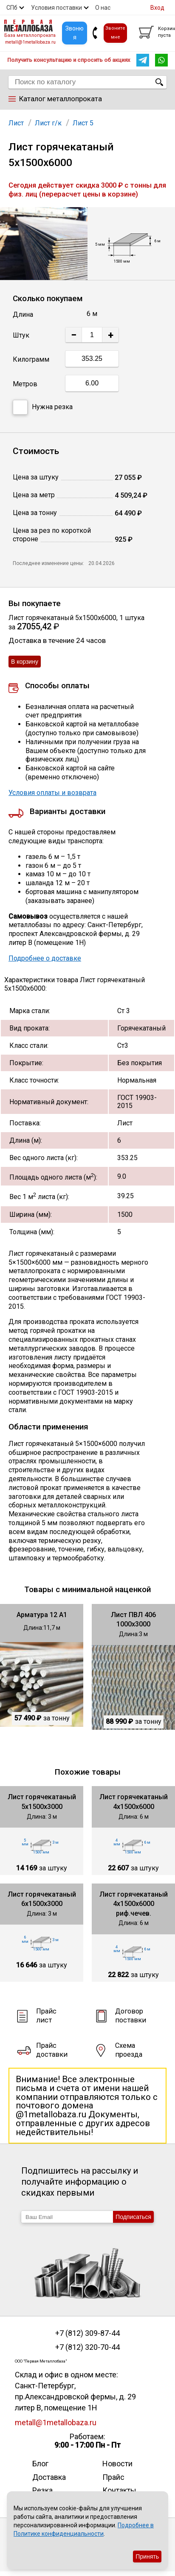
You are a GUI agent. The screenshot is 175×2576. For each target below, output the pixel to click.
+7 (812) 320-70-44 (87, 2347)
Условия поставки (56, 7)
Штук (21, 335)
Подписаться (133, 2216)
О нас (102, 7)
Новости (117, 2463)
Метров (25, 384)
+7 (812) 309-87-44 (87, 2333)
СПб (11, 7)
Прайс (113, 2477)
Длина (23, 314)
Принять (147, 2556)
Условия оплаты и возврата (52, 793)
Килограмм (31, 359)
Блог (40, 2463)
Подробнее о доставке (44, 958)
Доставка (49, 2477)
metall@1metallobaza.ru (30, 42)
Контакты (119, 2490)
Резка (42, 2490)
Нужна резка (43, 407)
